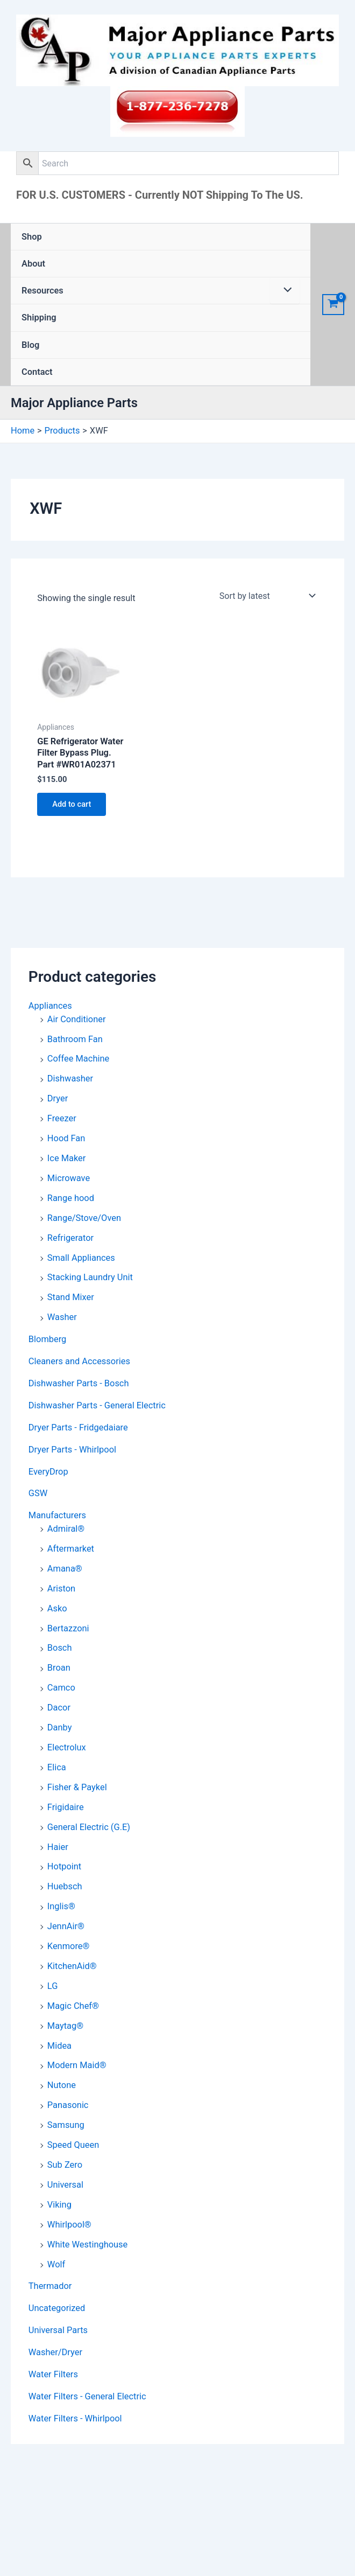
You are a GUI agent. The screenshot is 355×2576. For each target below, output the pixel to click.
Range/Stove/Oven (84, 1218)
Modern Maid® (76, 2066)
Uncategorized (57, 2308)
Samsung (65, 2125)
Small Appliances (81, 1258)
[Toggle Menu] (285, 290)
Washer (62, 1317)
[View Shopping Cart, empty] (333, 304)
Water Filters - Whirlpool (75, 2418)
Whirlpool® (69, 2224)
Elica (56, 1767)
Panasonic (68, 2105)
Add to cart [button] (71, 804)
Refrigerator (70, 1238)
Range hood (70, 1198)
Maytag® (65, 2026)
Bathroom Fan (75, 1039)
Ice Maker (66, 1158)
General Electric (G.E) (88, 1827)
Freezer (61, 1118)
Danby (59, 1727)
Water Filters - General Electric (87, 2396)
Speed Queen (73, 2145)
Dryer (57, 1098)
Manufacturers (57, 1515)
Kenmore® (68, 1946)
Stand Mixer (70, 1297)
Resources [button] (42, 290)
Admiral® (65, 1529)
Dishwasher (70, 1078)
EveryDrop (48, 1472)
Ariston (61, 1588)
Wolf (56, 2264)
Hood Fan (66, 1138)
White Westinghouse (87, 2244)
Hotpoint (64, 1866)
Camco (61, 1688)
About (33, 264)
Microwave (68, 1178)
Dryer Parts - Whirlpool (72, 1449)
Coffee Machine (78, 1058)
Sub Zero (64, 2165)
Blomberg (48, 1339)
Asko (57, 1608)
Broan (58, 1668)
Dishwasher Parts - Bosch (79, 1383)
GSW (38, 1494)
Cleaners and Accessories (79, 1361)
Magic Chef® (73, 2006)
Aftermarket (70, 1549)
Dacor (58, 1707)
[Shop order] (266, 595)
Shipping (39, 317)
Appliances (50, 1006)
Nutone (61, 2085)
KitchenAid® (72, 1966)
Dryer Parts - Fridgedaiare (78, 1427)
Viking (59, 2205)
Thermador (50, 2286)
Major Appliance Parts (74, 402)
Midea (59, 2046)
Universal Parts (58, 2330)
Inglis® (61, 1906)
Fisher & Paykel (77, 1787)
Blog (30, 345)
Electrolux (66, 1747)
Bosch (59, 1648)
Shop (32, 237)
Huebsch (64, 1886)
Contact (37, 372)
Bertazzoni (68, 1628)
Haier (57, 1847)
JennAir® (65, 1926)
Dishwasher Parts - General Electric (97, 1405)
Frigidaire (65, 1807)
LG (52, 1986)
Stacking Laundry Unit (90, 1277)
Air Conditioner (76, 1019)
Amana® (64, 1568)
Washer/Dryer (55, 2352)
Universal (65, 2185)
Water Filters (53, 2374)
